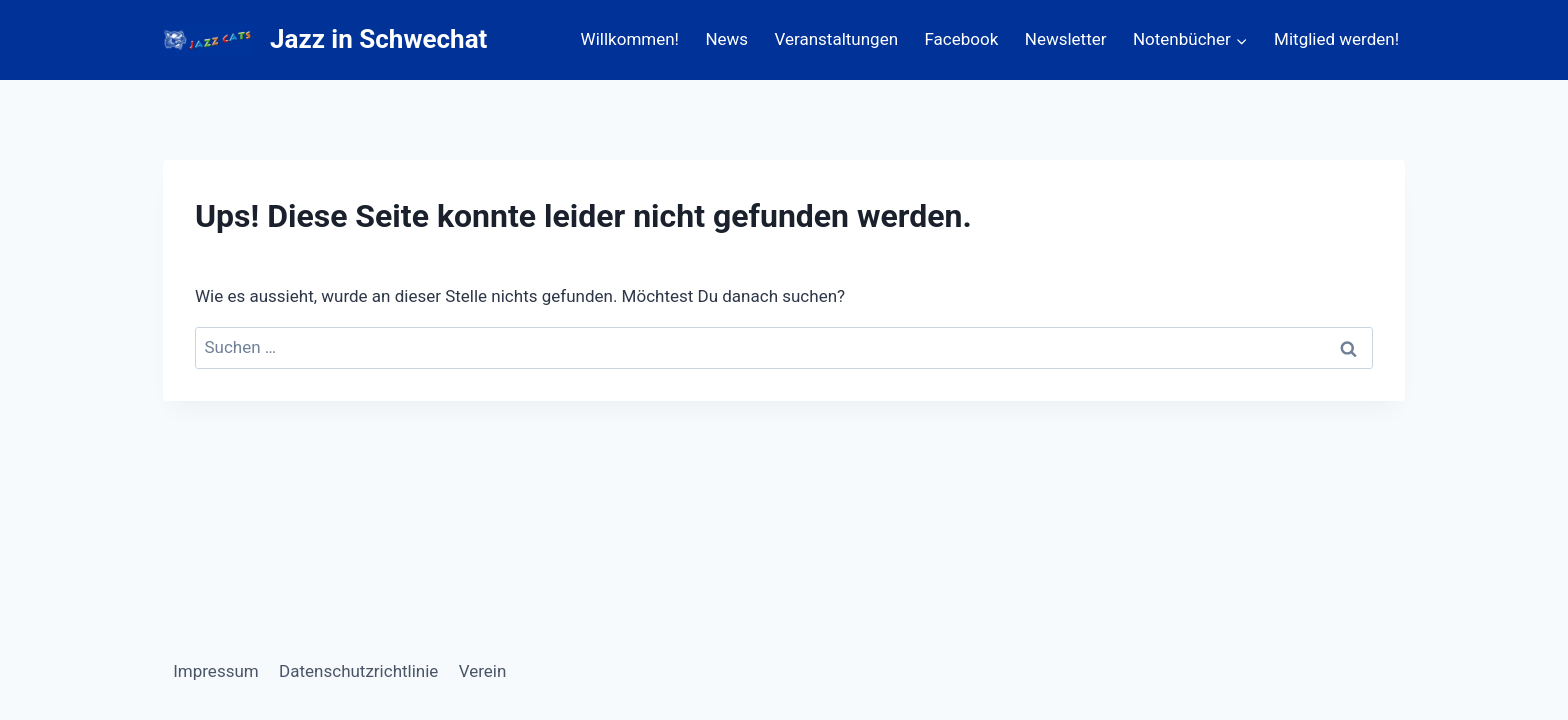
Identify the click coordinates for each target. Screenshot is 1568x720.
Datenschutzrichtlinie (358, 671)
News (726, 39)
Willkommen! (630, 39)
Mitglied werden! (1336, 39)
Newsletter (1066, 39)
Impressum (216, 671)
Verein (483, 671)
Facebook (962, 39)
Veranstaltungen (837, 39)
